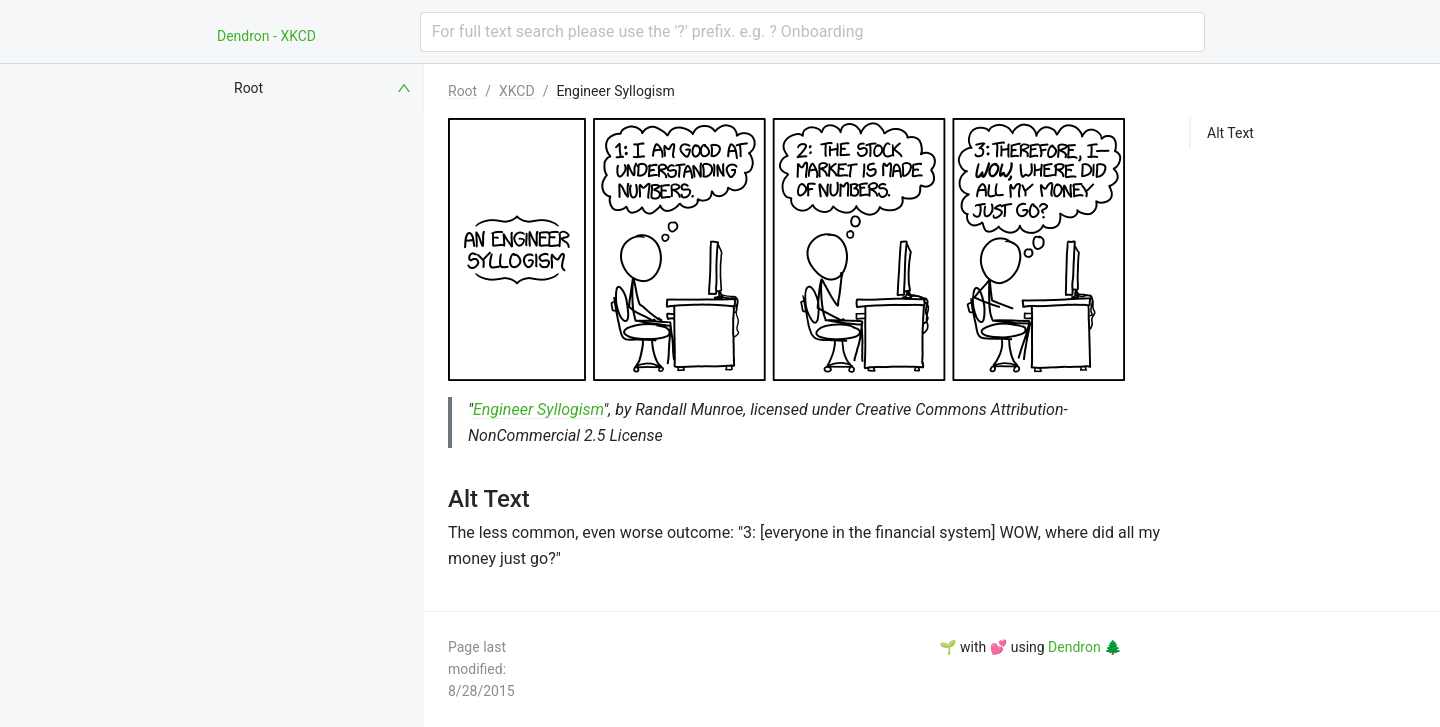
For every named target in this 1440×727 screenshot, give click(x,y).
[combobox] (812, 32)
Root (462, 91)
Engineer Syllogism (615, 91)
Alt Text (1230, 133)
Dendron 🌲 (1084, 647)
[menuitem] (324, 88)
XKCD (517, 91)
